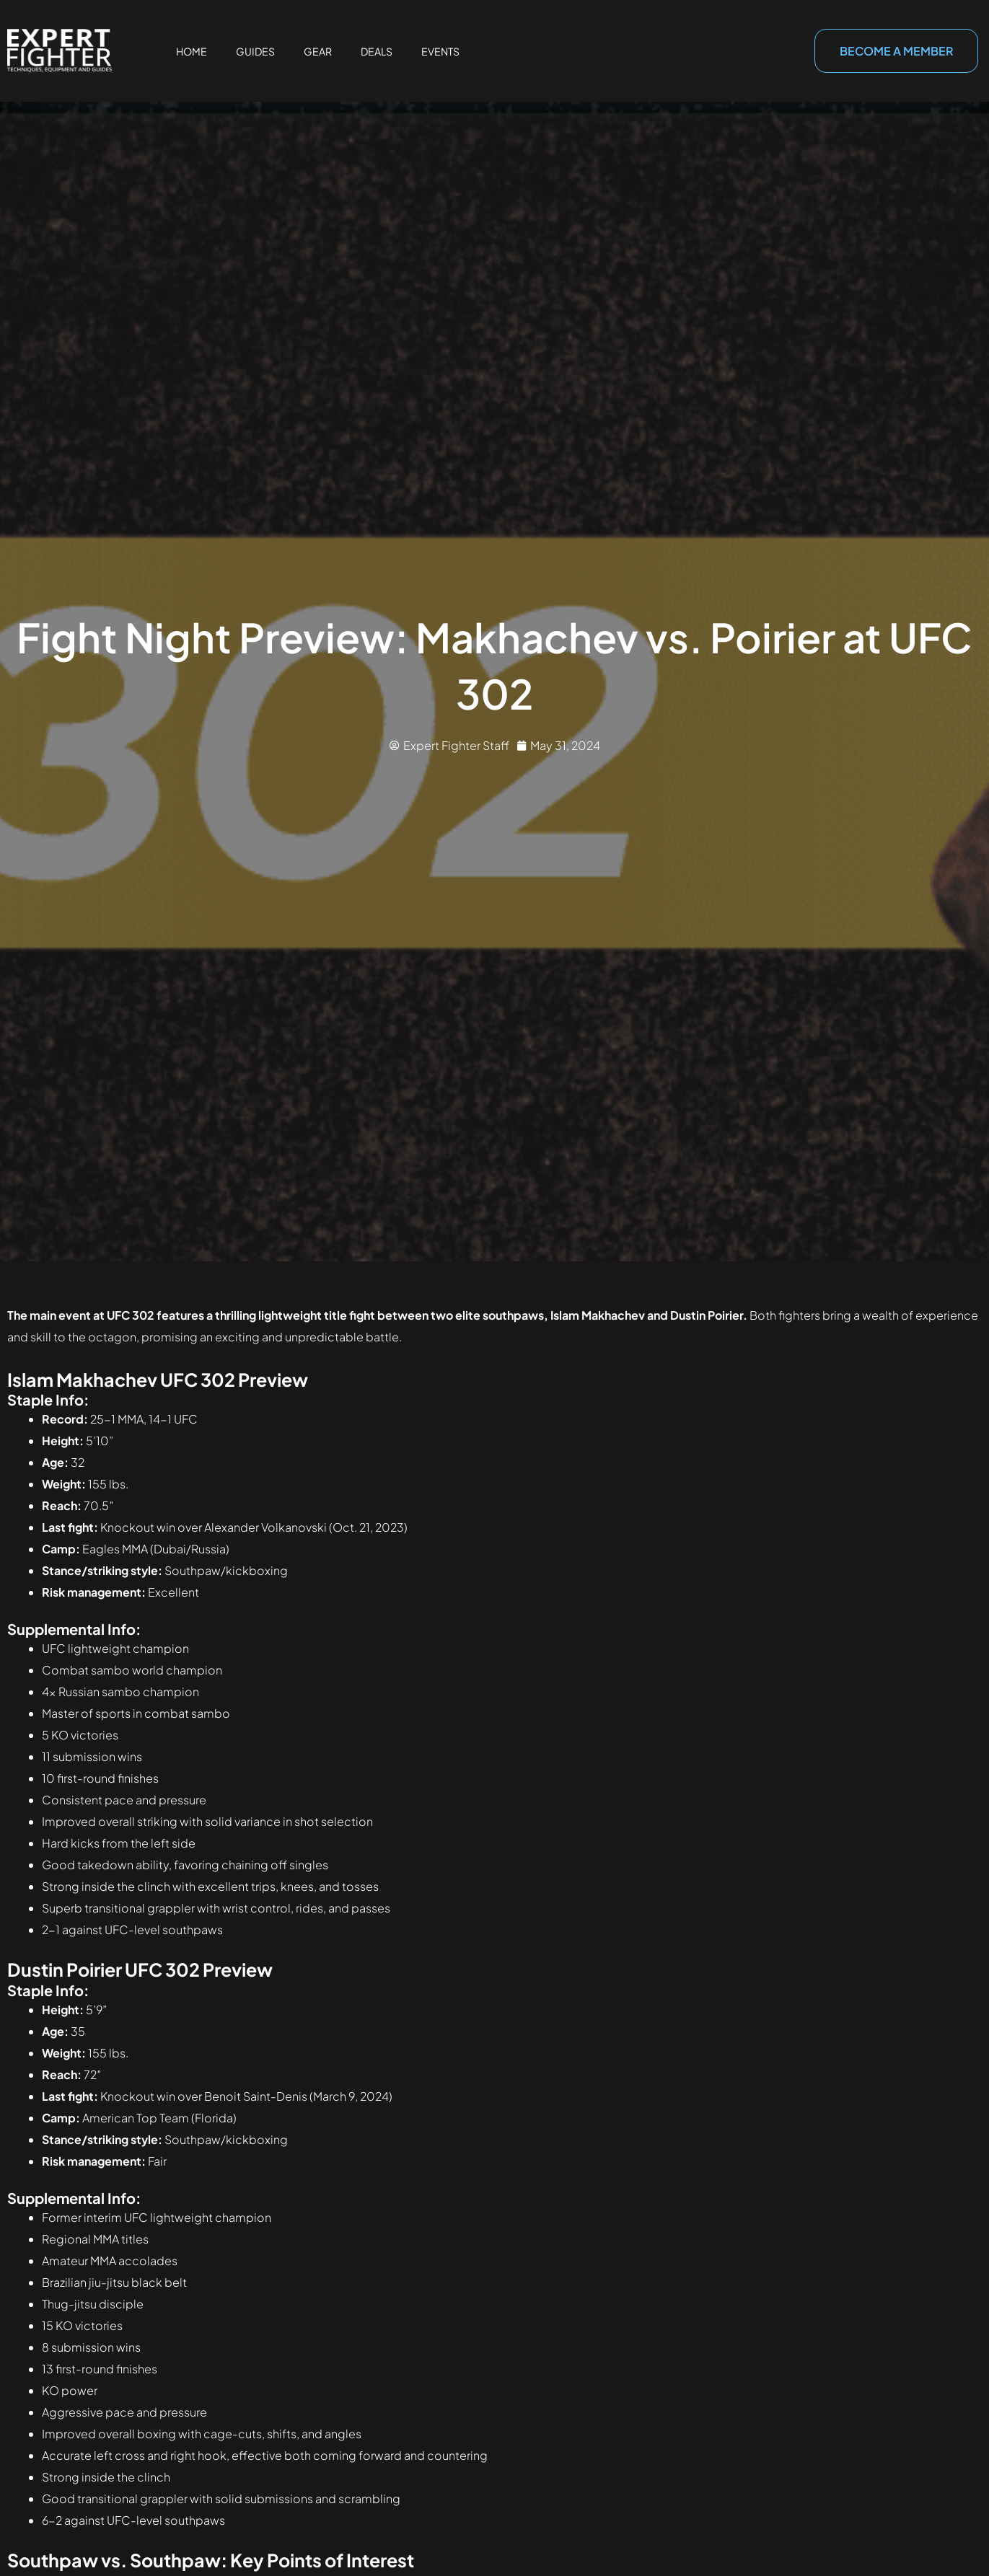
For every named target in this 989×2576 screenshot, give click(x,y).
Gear (318, 51)
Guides (255, 51)
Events (440, 51)
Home (191, 51)
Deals (376, 51)
